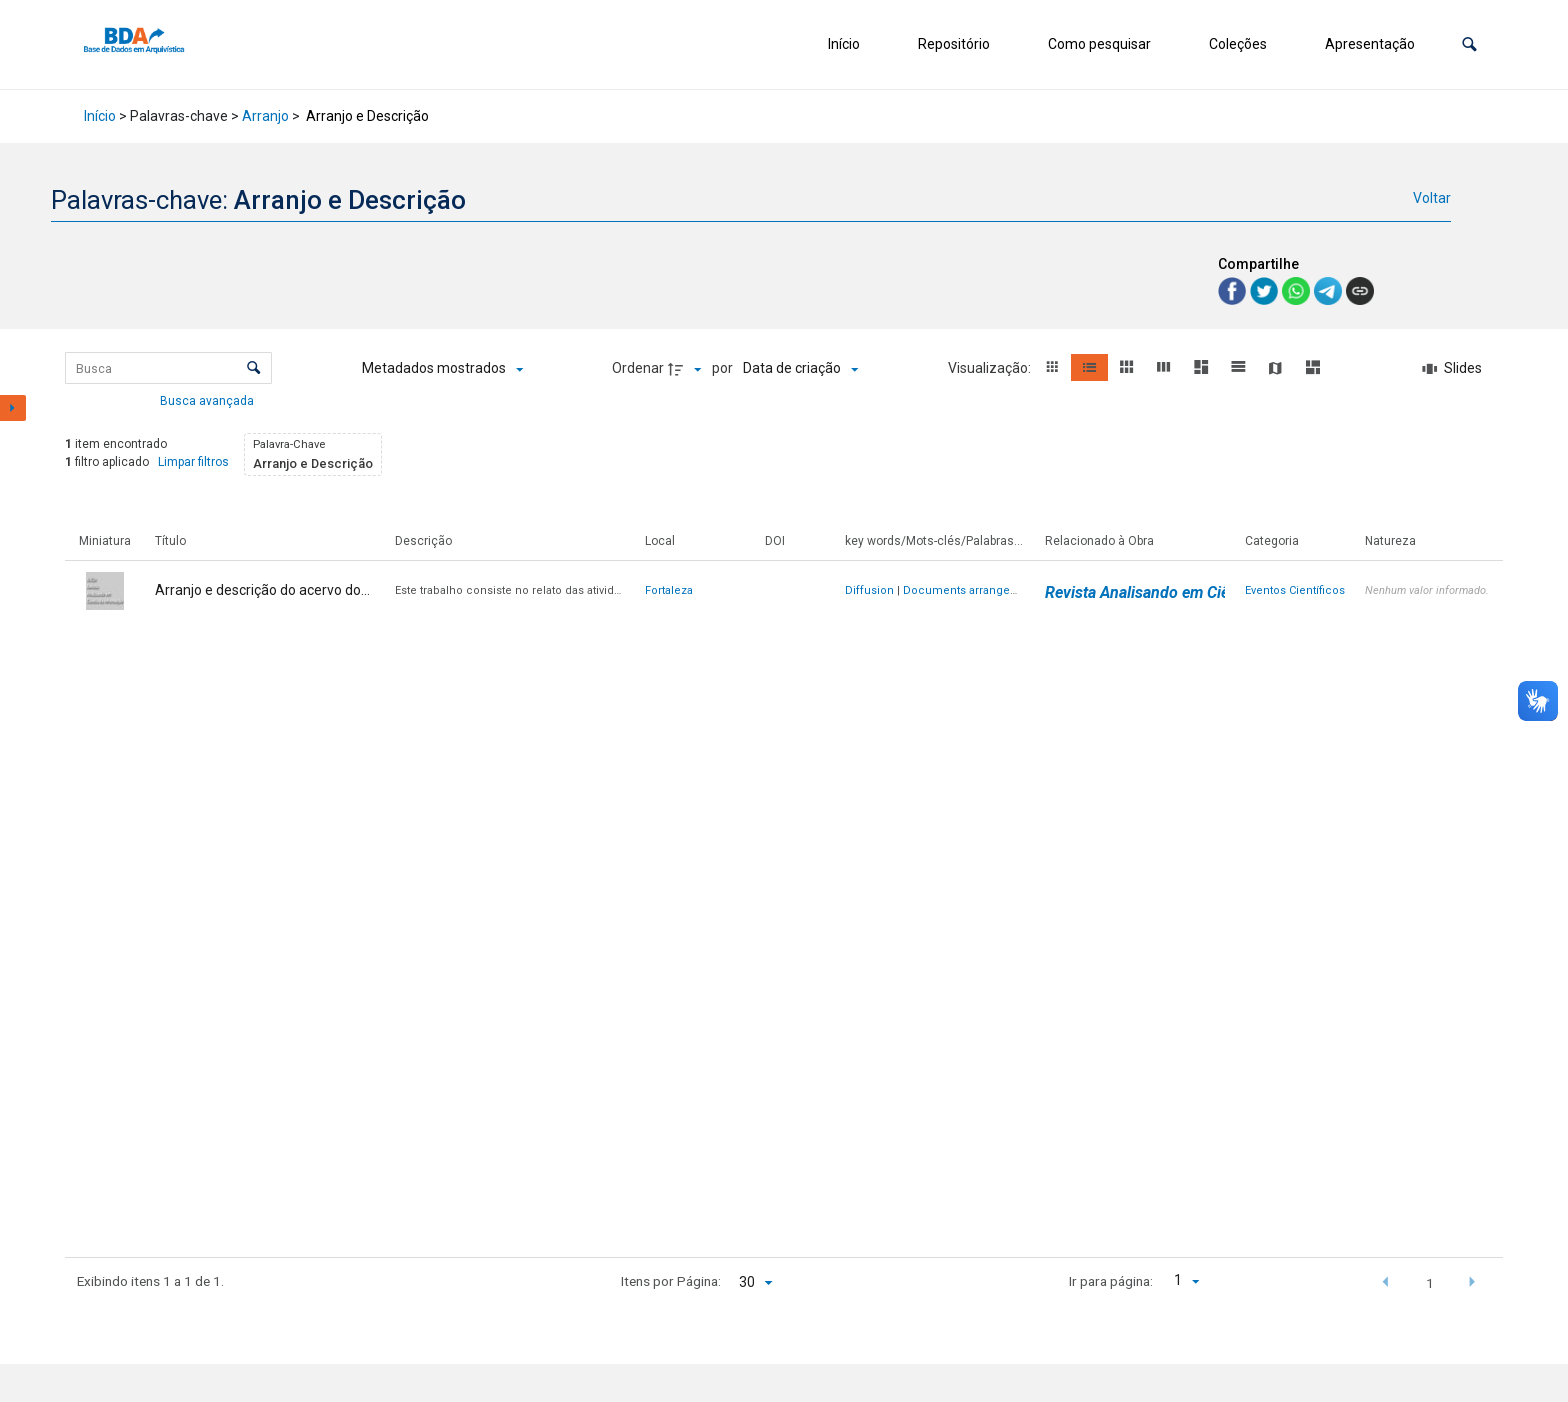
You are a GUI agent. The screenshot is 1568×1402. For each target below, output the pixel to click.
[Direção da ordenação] (687, 369)
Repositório (954, 44)
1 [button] (1430, 1283)
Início (844, 44)
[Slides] (1452, 369)
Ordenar (638, 368)
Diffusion (869, 590)
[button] (1469, 44)
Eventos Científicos (1295, 590)
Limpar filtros (193, 462)
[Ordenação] (800, 369)
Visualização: (991, 368)
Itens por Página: (671, 1281)
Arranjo (265, 116)
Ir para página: (1111, 1281)
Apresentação (1370, 44)
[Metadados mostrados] (442, 369)
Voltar (1432, 198)
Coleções (1238, 44)
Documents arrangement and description (1014, 590)
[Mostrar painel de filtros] (13, 408)
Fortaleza (669, 590)
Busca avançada (208, 400)
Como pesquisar (1099, 44)
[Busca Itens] (168, 368)
